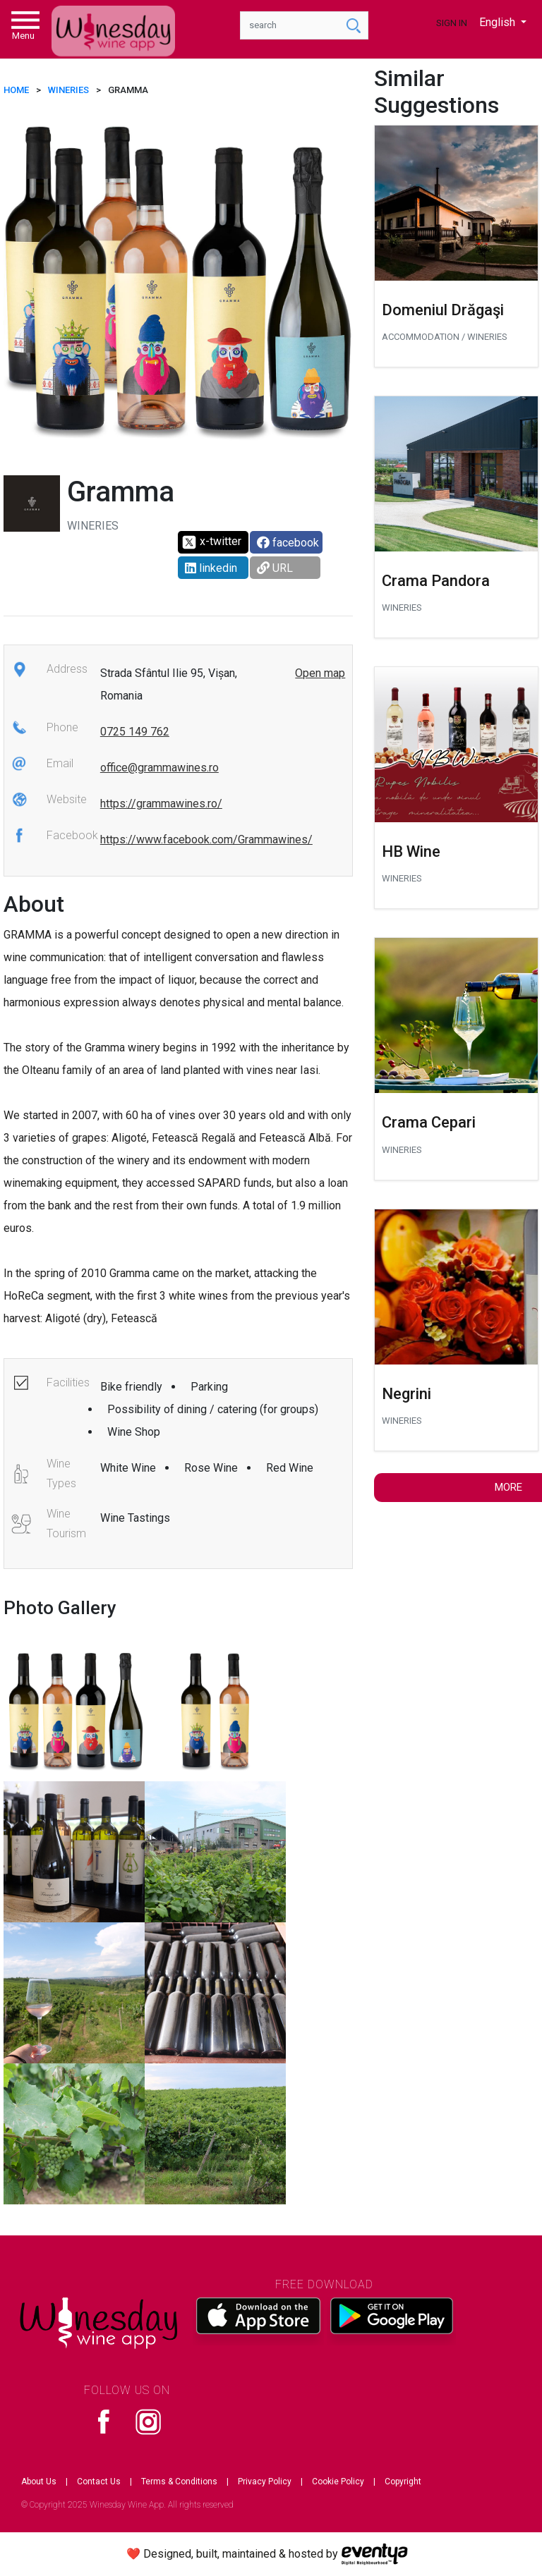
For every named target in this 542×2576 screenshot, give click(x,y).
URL (275, 568)
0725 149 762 (134, 731)
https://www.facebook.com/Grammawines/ (206, 839)
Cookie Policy (338, 2481)
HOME (16, 90)
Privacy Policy (264, 2481)
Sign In (451, 23)
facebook (288, 542)
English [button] (498, 22)
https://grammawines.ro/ (161, 803)
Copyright (403, 2481)
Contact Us (99, 2481)
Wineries (68, 90)
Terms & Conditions (179, 2481)
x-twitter (211, 542)
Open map (320, 673)
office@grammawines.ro (159, 767)
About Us (38, 2481)
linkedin (211, 568)
